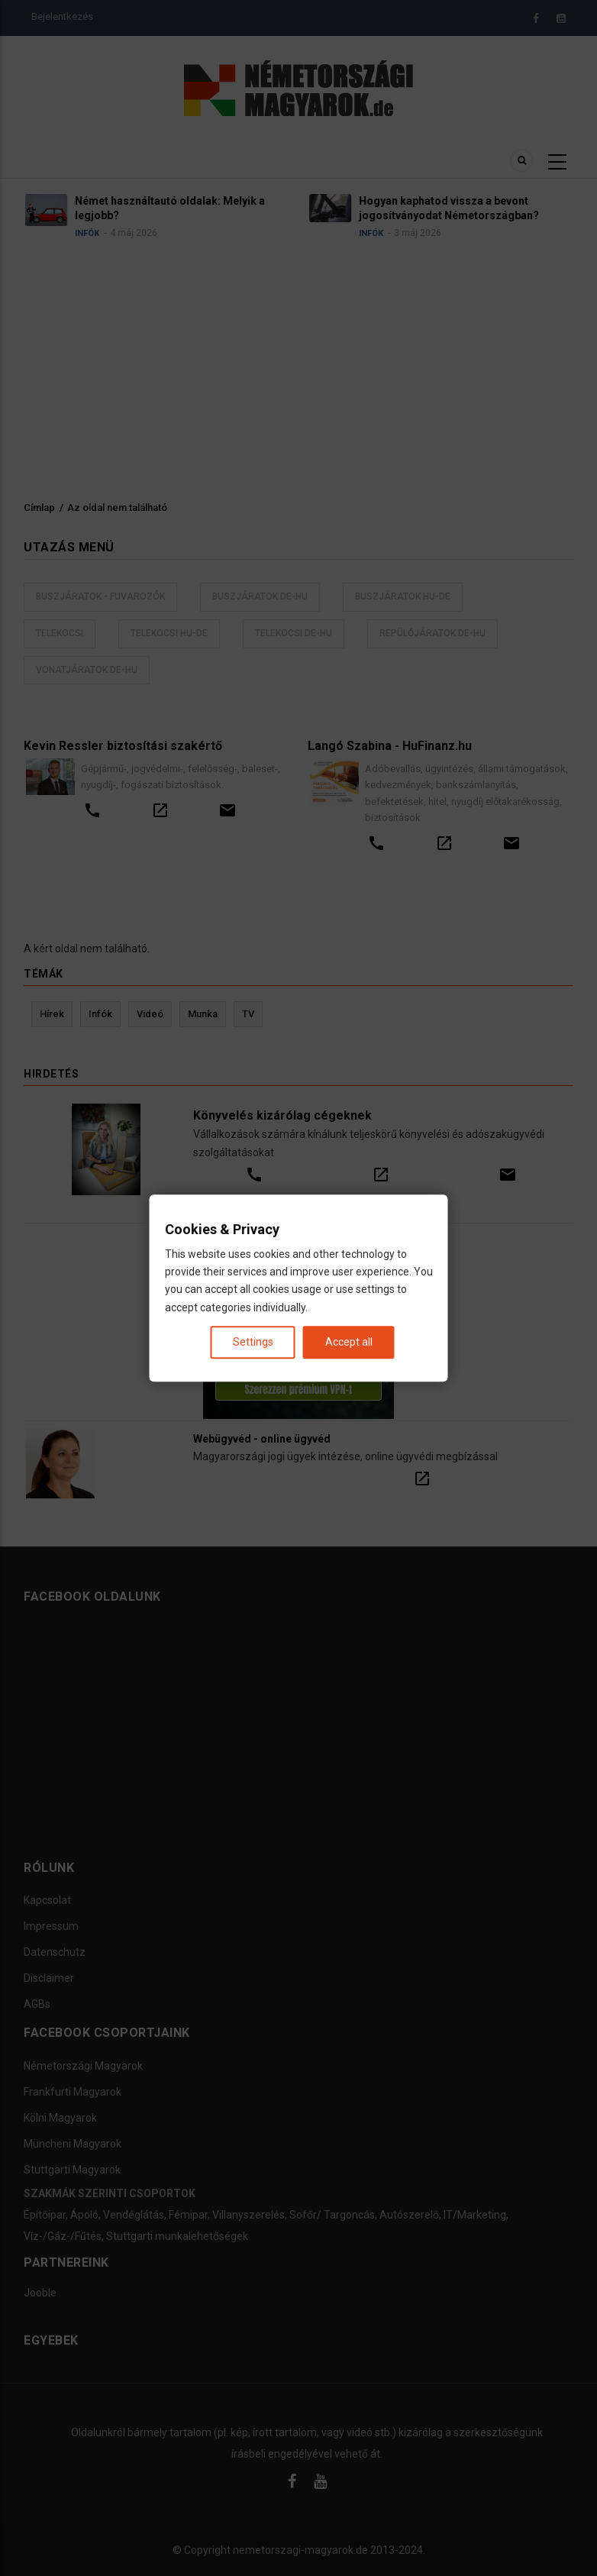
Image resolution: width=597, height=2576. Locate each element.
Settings (253, 1342)
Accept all (349, 1342)
